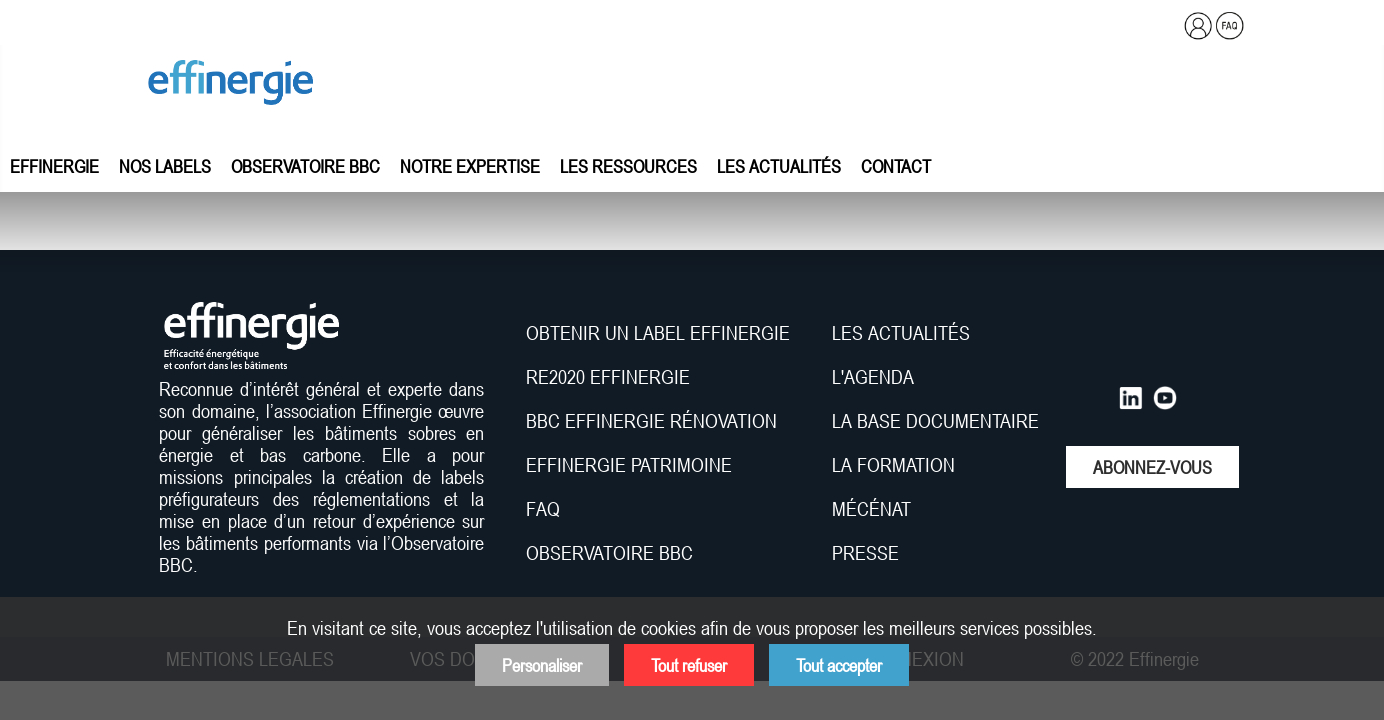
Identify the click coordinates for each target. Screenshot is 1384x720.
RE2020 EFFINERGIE (608, 377)
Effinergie (54, 166)
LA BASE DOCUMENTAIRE (935, 421)
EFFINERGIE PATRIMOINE (629, 465)
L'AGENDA (875, 377)
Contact (896, 166)
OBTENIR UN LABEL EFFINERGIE (658, 333)
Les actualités (779, 166)
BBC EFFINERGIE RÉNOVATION (651, 421)
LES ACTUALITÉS (901, 333)
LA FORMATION (893, 465)
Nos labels (165, 166)
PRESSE (865, 553)
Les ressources (628, 166)
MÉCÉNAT (871, 509)
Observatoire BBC (305, 166)
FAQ (543, 509)
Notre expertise (470, 166)
